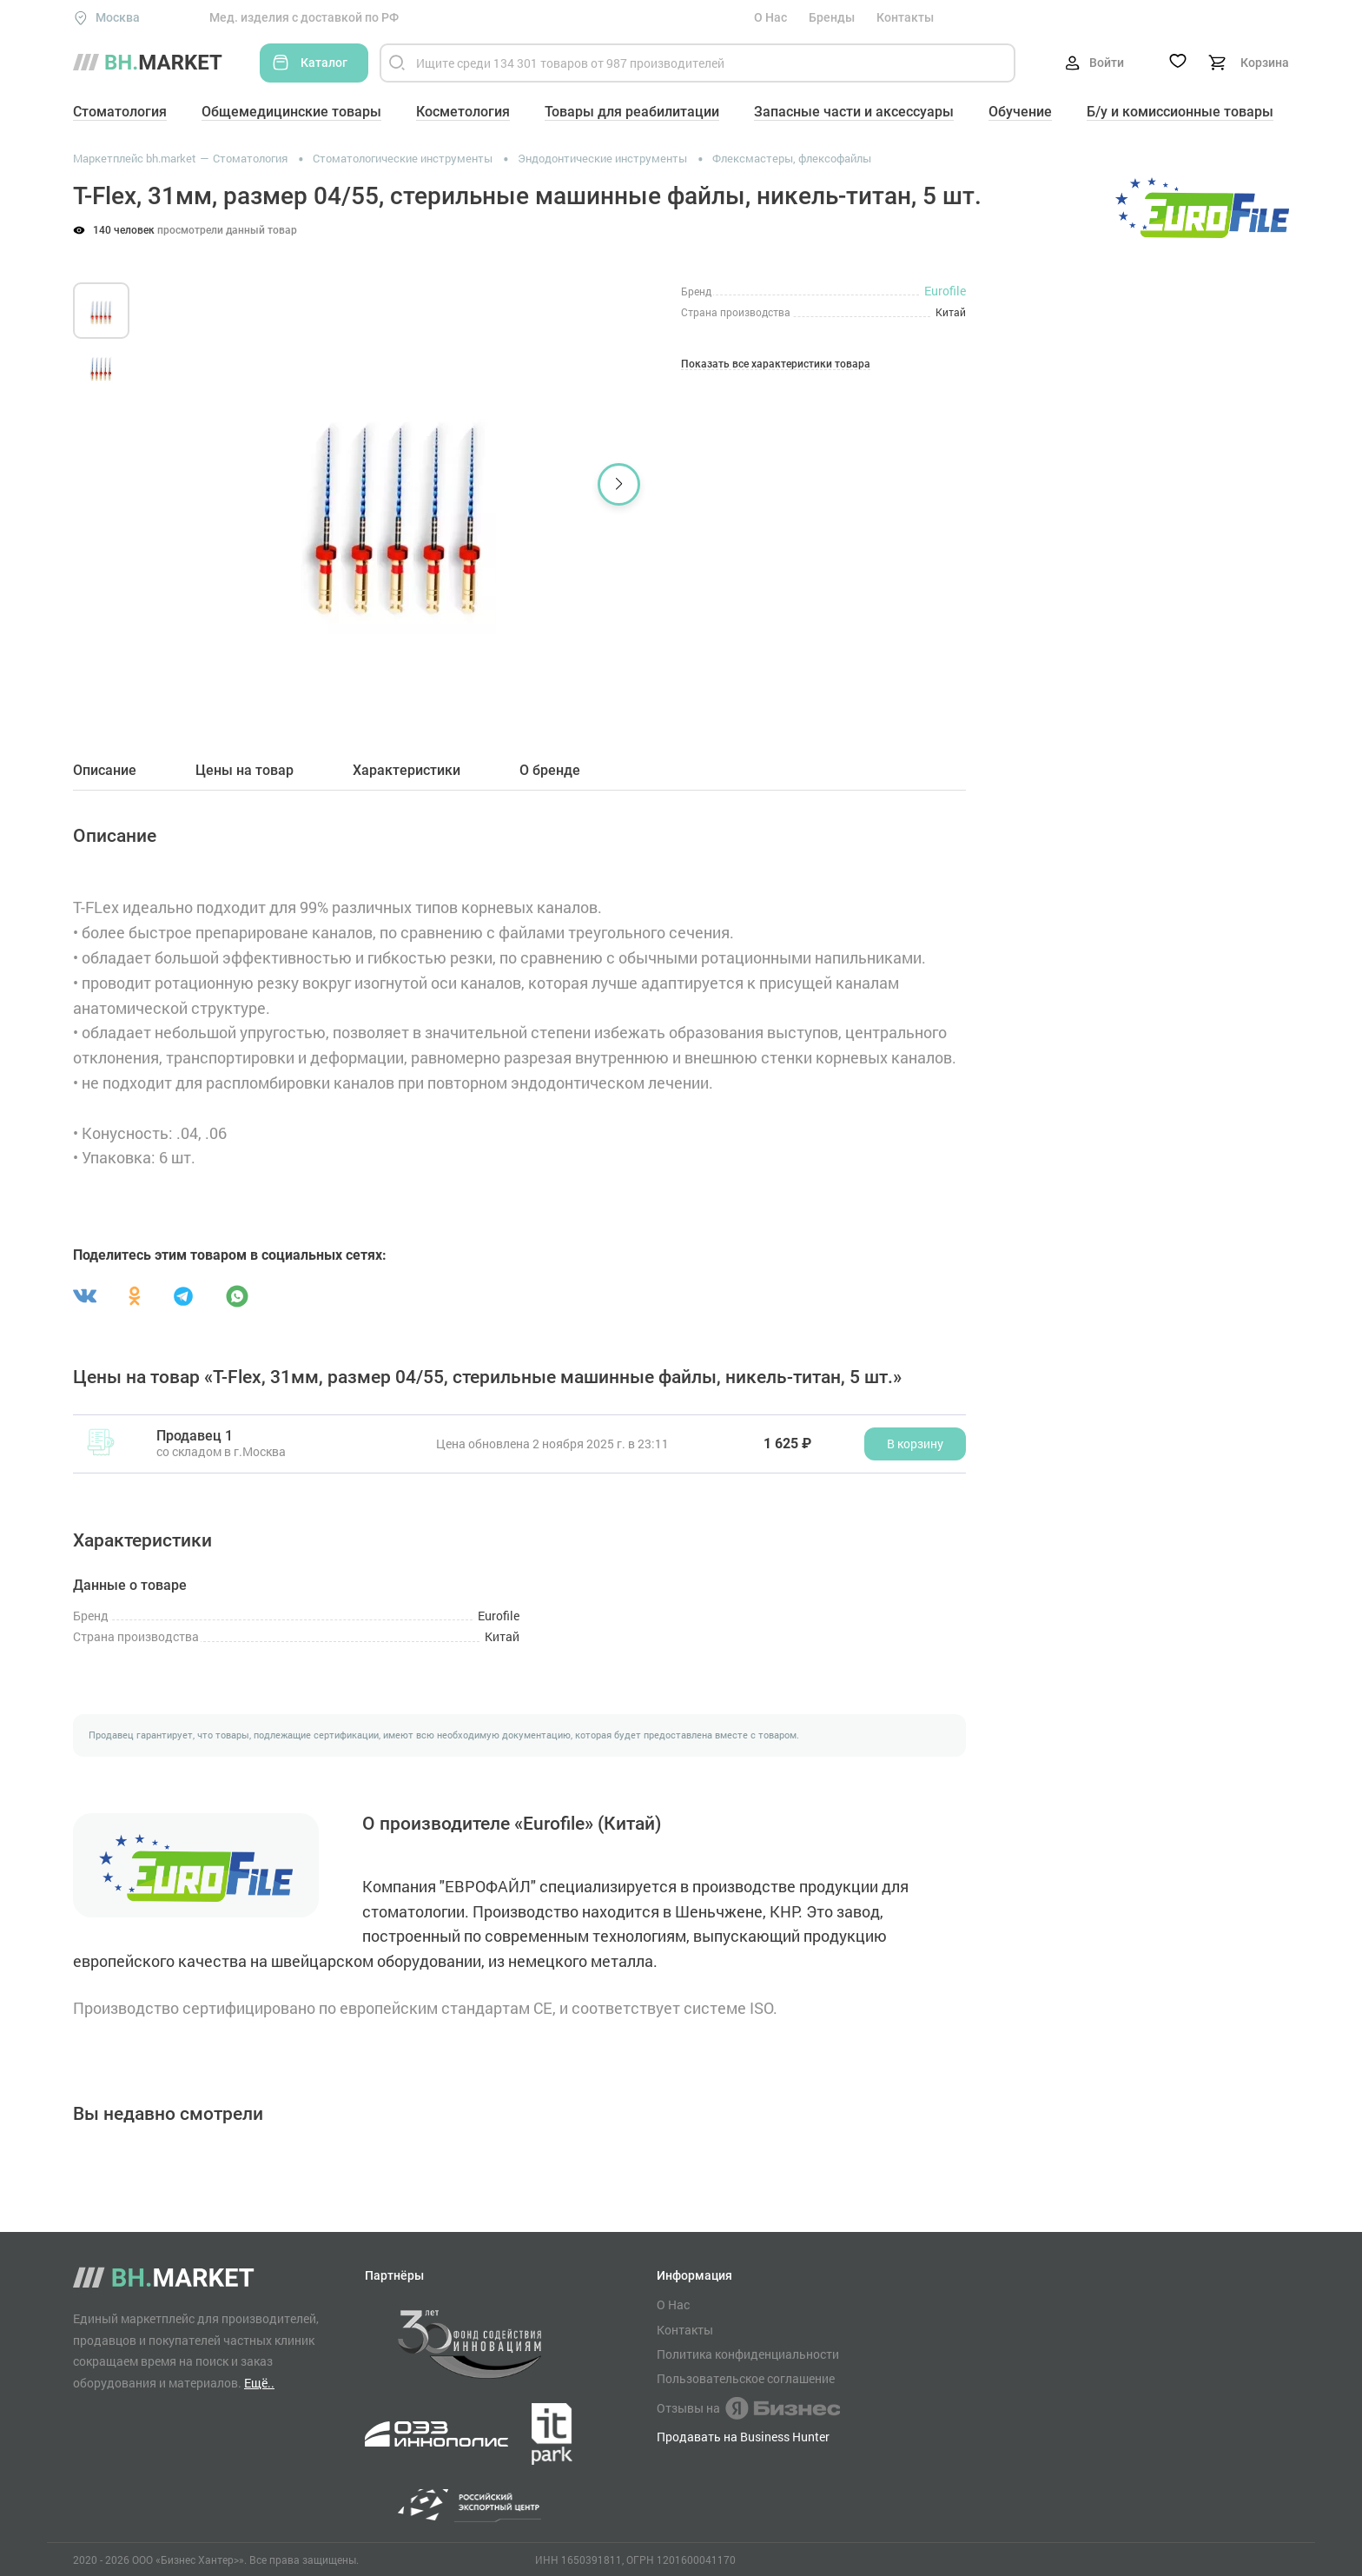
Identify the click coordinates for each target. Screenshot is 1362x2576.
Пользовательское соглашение (746, 2379)
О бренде (549, 770)
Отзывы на (748, 2408)
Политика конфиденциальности (748, 2354)
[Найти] (397, 63)
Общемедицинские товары (291, 111)
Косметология (463, 111)
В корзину (915, 1443)
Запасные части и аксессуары (854, 111)
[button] (619, 484)
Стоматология (120, 111)
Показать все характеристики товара (775, 364)
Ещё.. (259, 2382)
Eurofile (945, 290)
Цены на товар (244, 770)
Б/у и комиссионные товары (1180, 111)
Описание (104, 770)
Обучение (1020, 111)
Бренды (832, 17)
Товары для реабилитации (632, 111)
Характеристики (406, 770)
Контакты (905, 17)
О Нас (770, 17)
